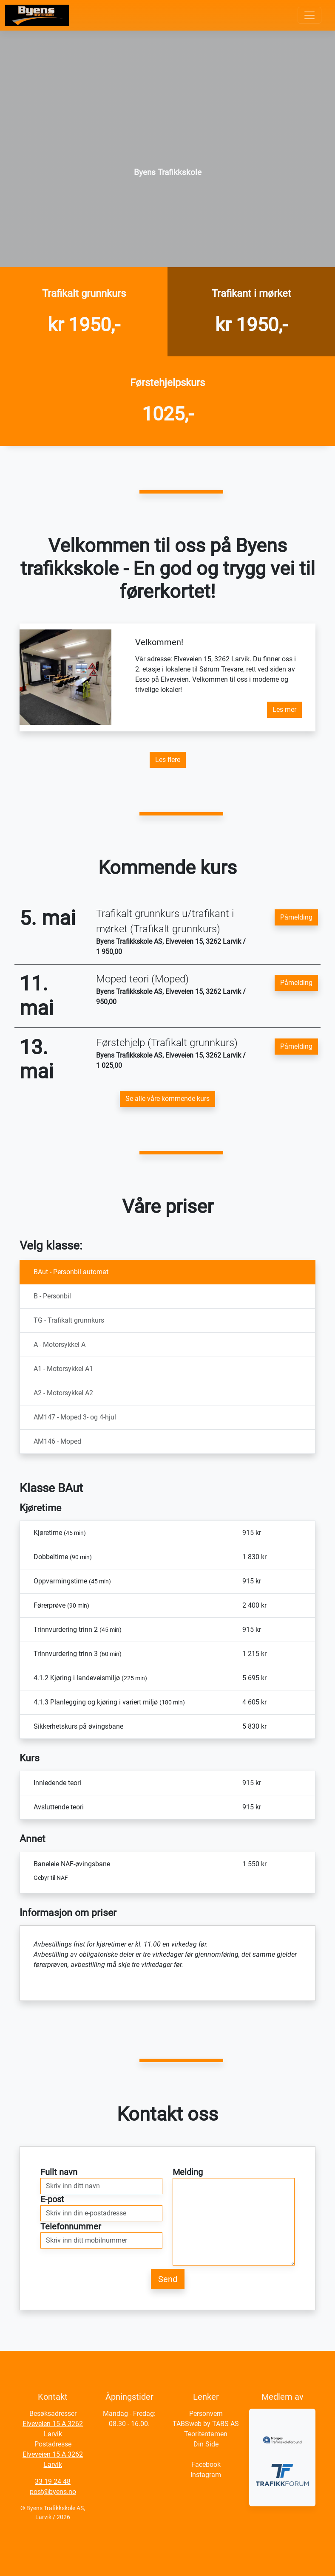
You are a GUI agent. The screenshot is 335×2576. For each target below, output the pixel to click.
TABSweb (187, 2424)
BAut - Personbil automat (71, 1272)
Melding (188, 2172)
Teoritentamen (205, 2434)
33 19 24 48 (53, 2481)
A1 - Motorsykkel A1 (63, 1369)
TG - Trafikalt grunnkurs (69, 1320)
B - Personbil (52, 1296)
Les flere (167, 760)
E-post (52, 2199)
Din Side (206, 2444)
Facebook (206, 2464)
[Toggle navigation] (309, 15)
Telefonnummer (70, 2226)
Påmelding (296, 917)
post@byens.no (53, 2492)
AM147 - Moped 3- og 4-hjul (75, 1417)
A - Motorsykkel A (59, 1344)
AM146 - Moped (57, 1441)
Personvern (206, 2414)
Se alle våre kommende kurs (167, 1099)
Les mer (284, 709)
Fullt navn (58, 2172)
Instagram (205, 2475)
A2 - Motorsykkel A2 (63, 1393)
